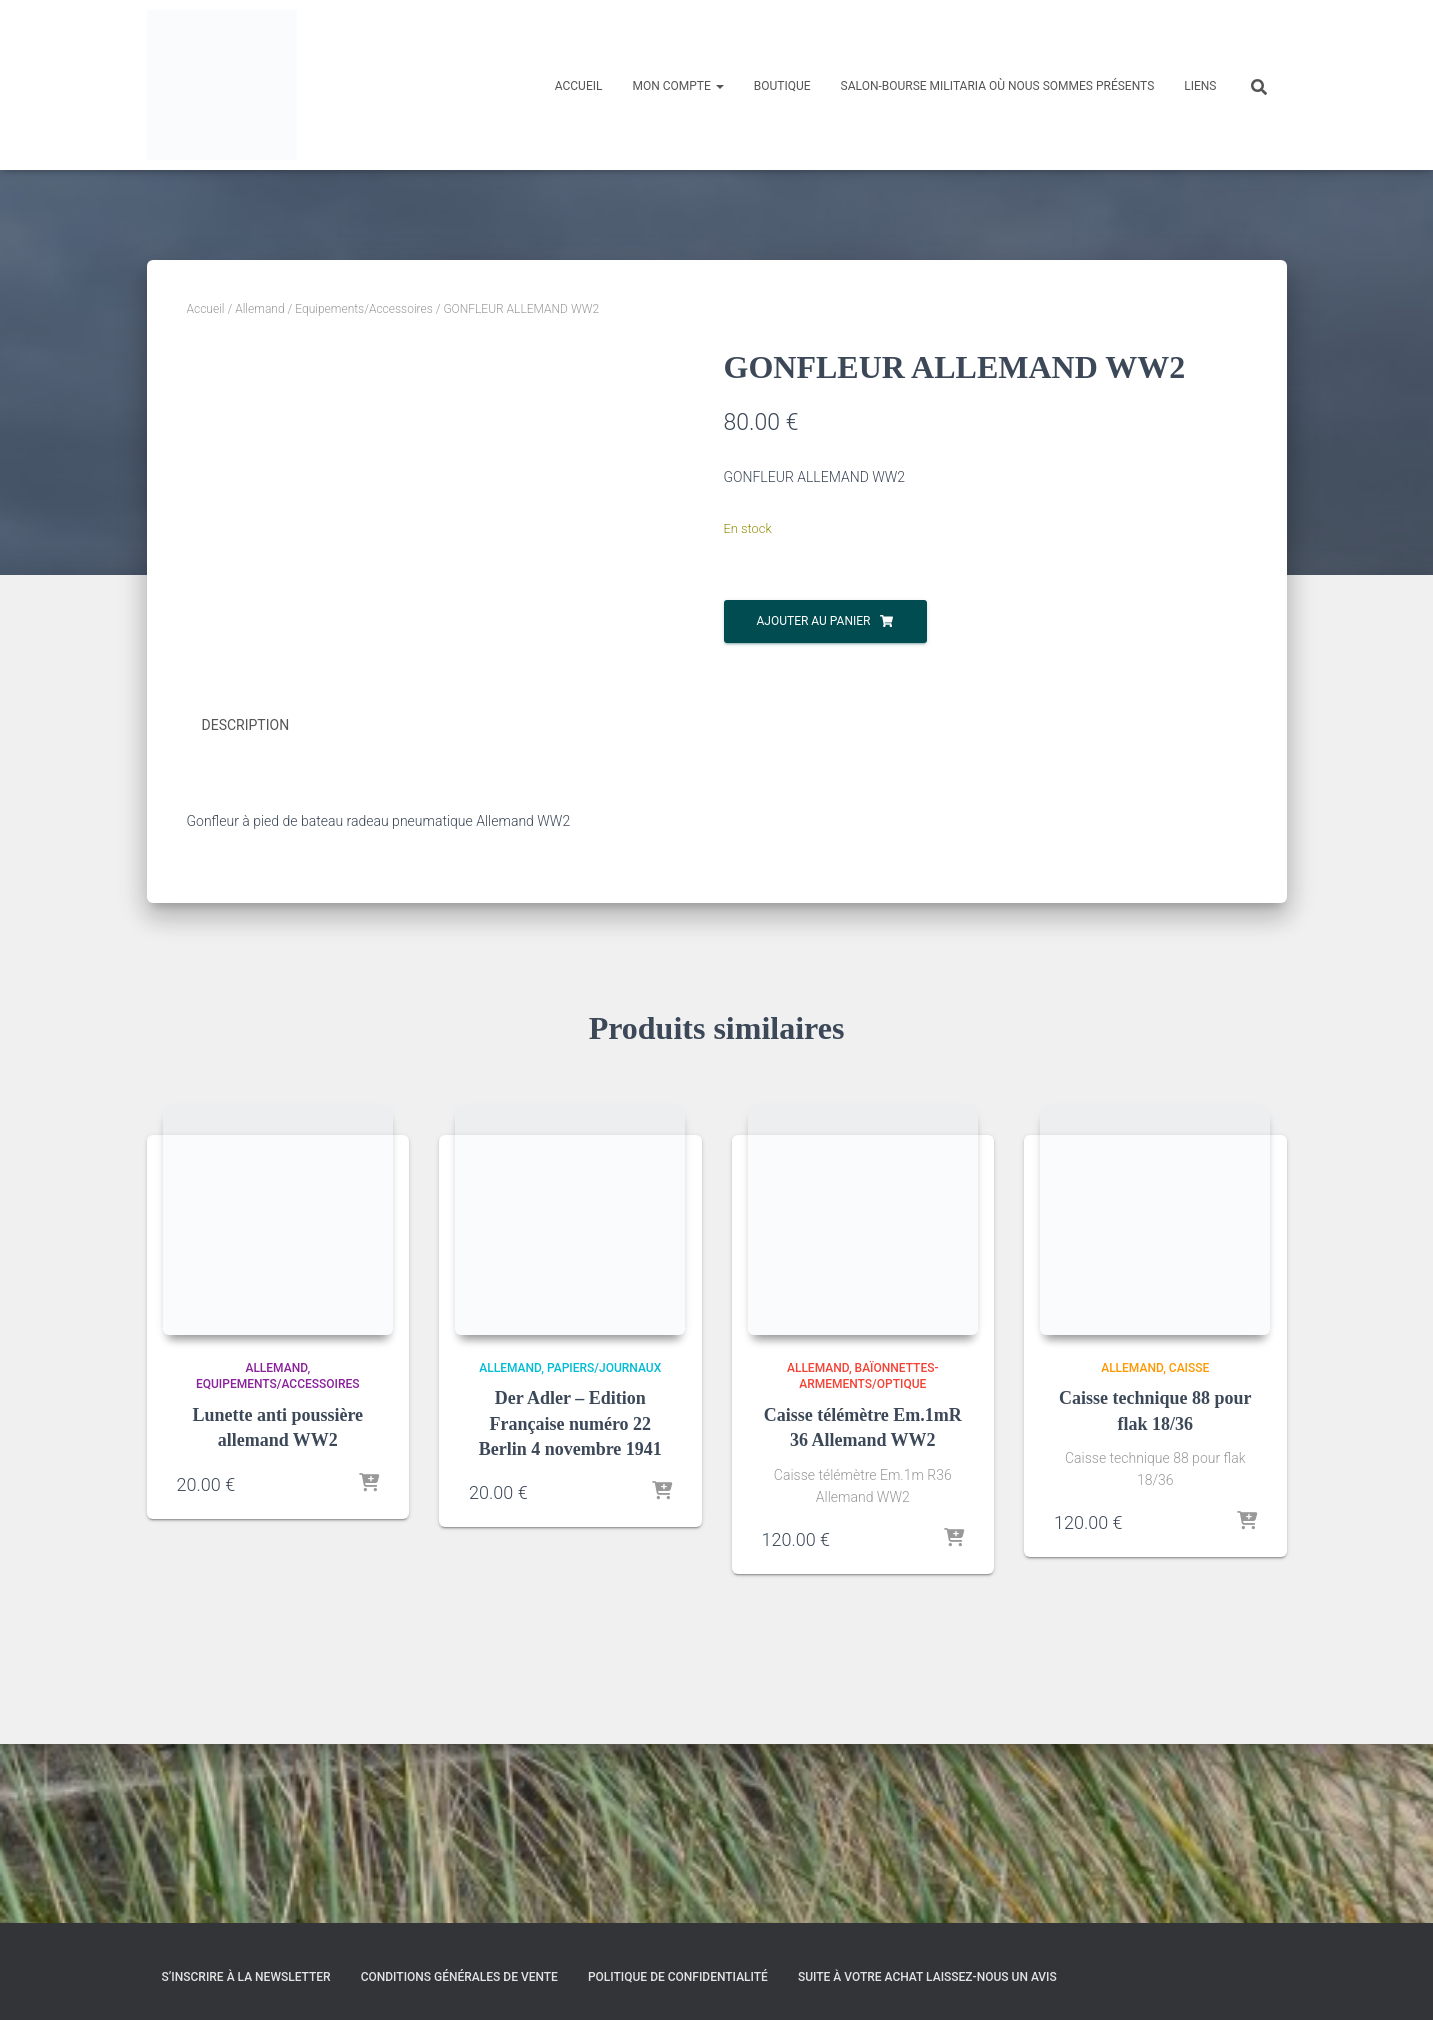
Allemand (259, 309)
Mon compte (677, 86)
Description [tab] (246, 905)
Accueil (579, 86)
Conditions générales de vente (459, 1977)
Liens (1200, 86)
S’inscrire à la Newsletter (246, 1977)
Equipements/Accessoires (364, 309)
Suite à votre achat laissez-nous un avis (927, 1977)
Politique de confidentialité (678, 1977)
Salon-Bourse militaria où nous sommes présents (998, 86)
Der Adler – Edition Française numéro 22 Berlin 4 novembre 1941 (570, 1602)
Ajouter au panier (814, 621)
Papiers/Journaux (604, 1546)
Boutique (782, 86)
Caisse (1189, 1546)
